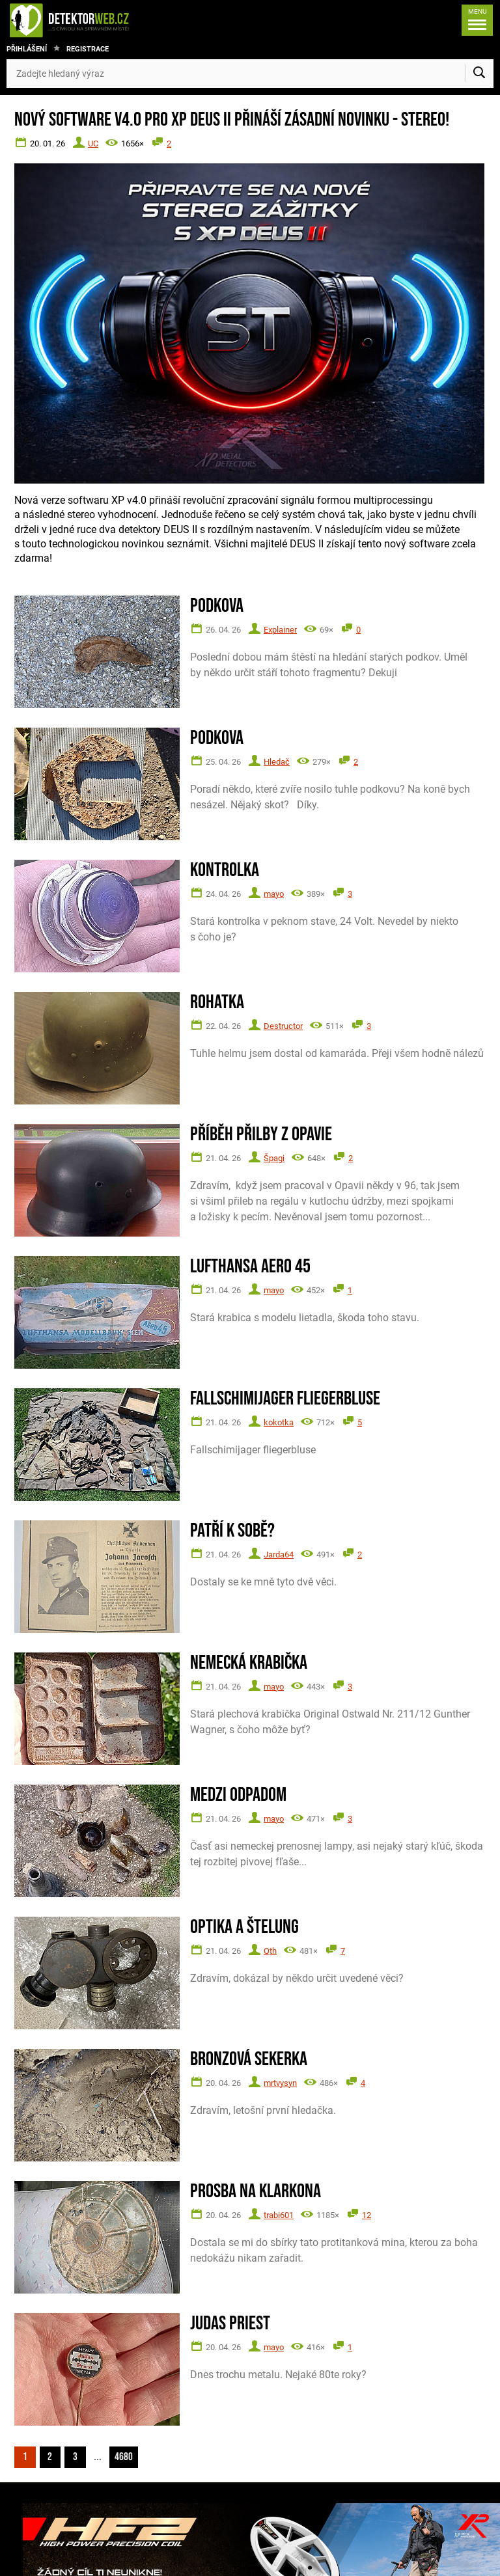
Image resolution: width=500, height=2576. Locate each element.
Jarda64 (279, 1554)
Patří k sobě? (232, 1531)
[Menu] (474, 20)
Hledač (277, 762)
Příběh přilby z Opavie (261, 1134)
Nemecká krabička (248, 1663)
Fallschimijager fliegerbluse (285, 1399)
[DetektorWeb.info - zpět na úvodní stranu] (113, 20)
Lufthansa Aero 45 (250, 1267)
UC (93, 143)
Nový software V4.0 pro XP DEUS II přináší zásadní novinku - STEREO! (231, 120)
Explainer (280, 630)
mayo (274, 894)
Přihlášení (27, 49)
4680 (128, 2456)
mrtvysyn (280, 2083)
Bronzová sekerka (248, 2059)
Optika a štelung (244, 1927)
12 (366, 2215)
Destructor (283, 1026)
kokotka (279, 1422)
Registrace (87, 49)
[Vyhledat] (479, 73)
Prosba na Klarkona (255, 2191)
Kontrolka (224, 870)
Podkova (216, 606)
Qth (270, 1951)
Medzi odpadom (238, 1795)
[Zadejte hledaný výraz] (250, 73)
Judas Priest (230, 2324)
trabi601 (279, 2215)
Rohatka (217, 1002)
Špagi (274, 1158)
